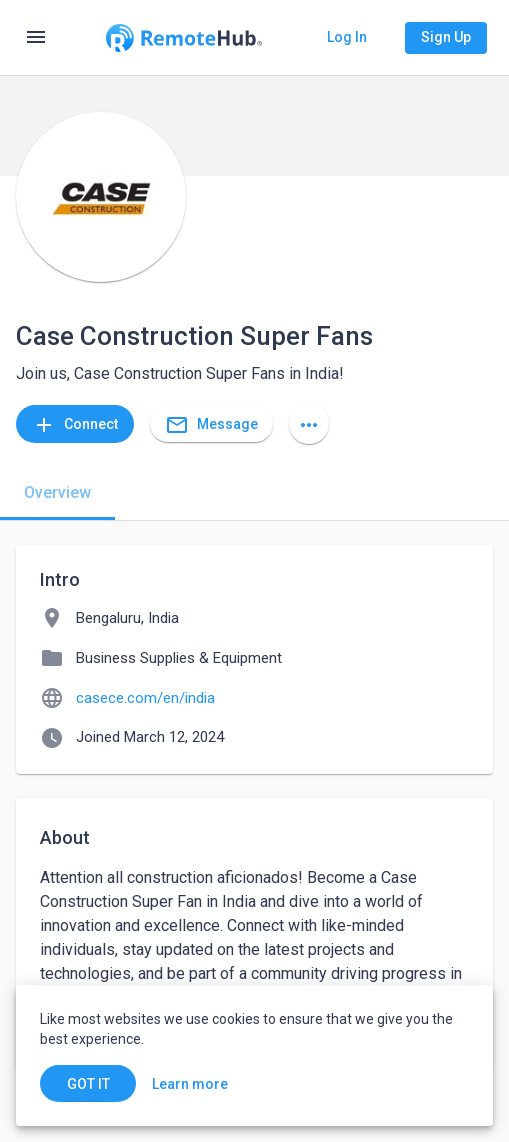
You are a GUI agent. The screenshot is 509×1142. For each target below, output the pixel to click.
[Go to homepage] (183, 38)
